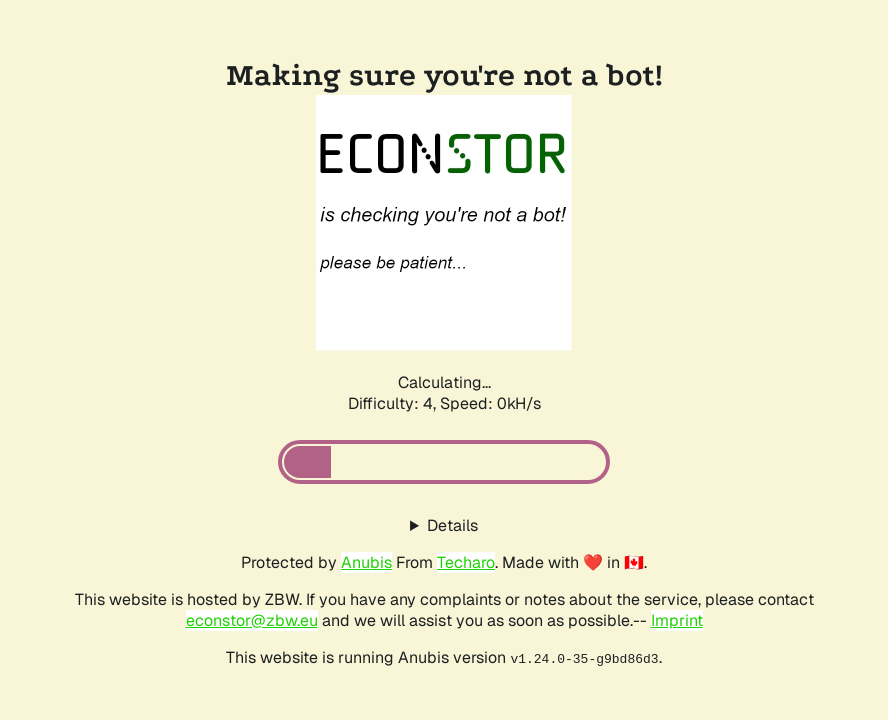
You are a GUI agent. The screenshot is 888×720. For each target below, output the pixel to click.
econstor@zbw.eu (252, 620)
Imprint (677, 620)
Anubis (366, 562)
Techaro (466, 562)
